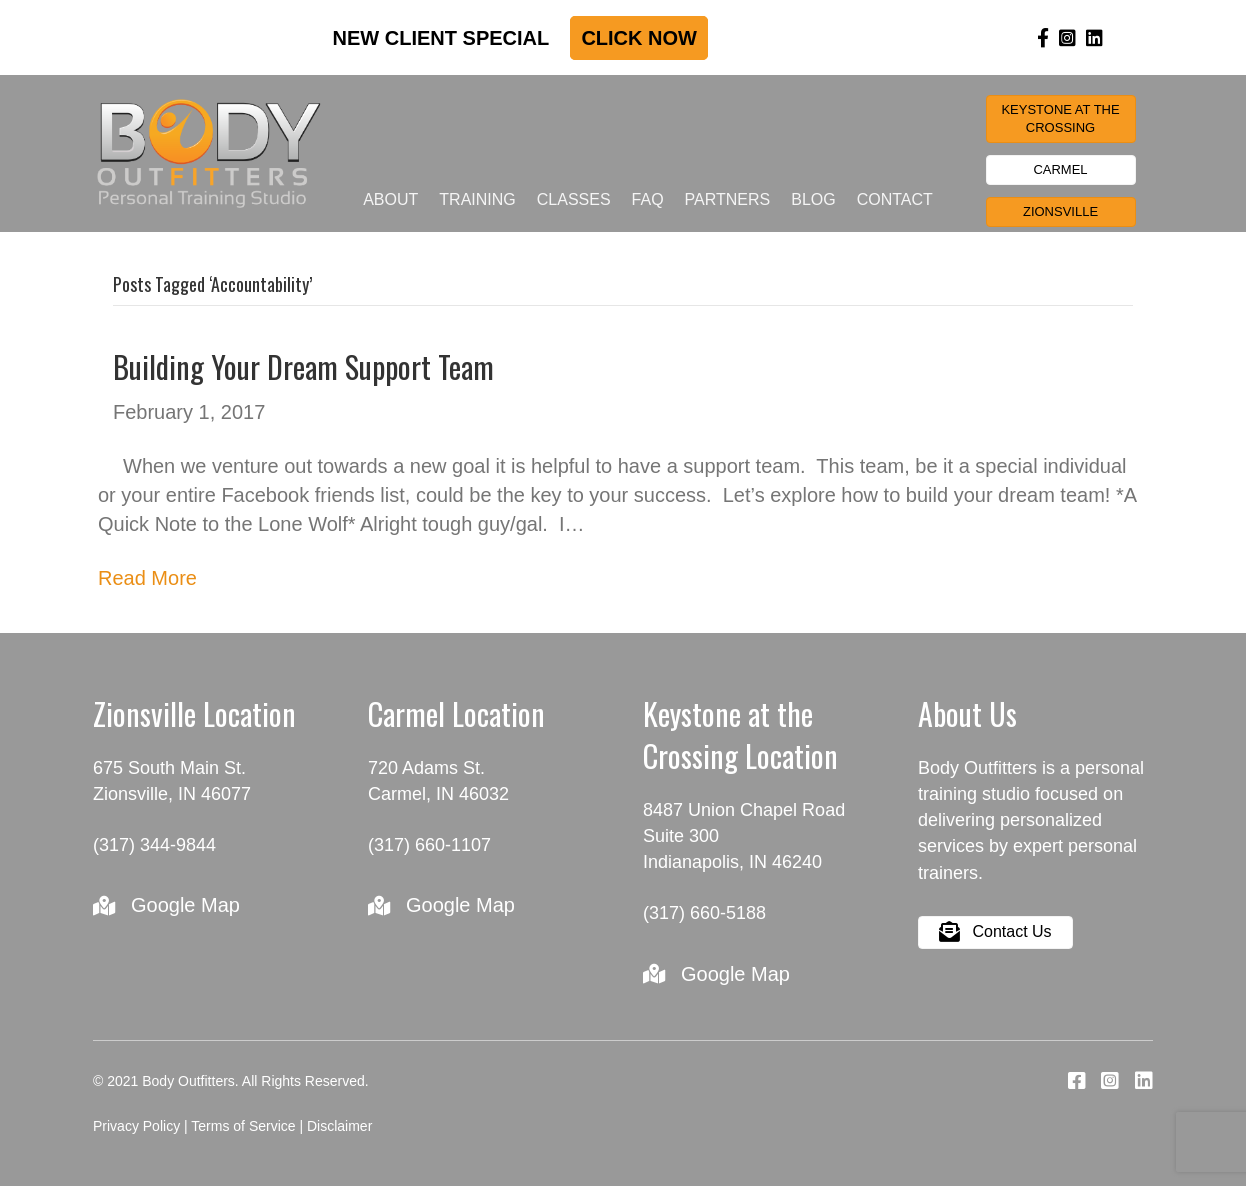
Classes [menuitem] (574, 199)
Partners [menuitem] (728, 199)
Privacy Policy (136, 1126)
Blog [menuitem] (813, 199)
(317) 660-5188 (704, 913)
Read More (147, 578)
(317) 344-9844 (154, 845)
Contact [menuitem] (895, 199)
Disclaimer (339, 1126)
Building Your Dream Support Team (303, 366)
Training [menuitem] (477, 199)
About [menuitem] (390, 199)
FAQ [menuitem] (648, 199)
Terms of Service (243, 1126)
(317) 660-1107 (429, 845)
